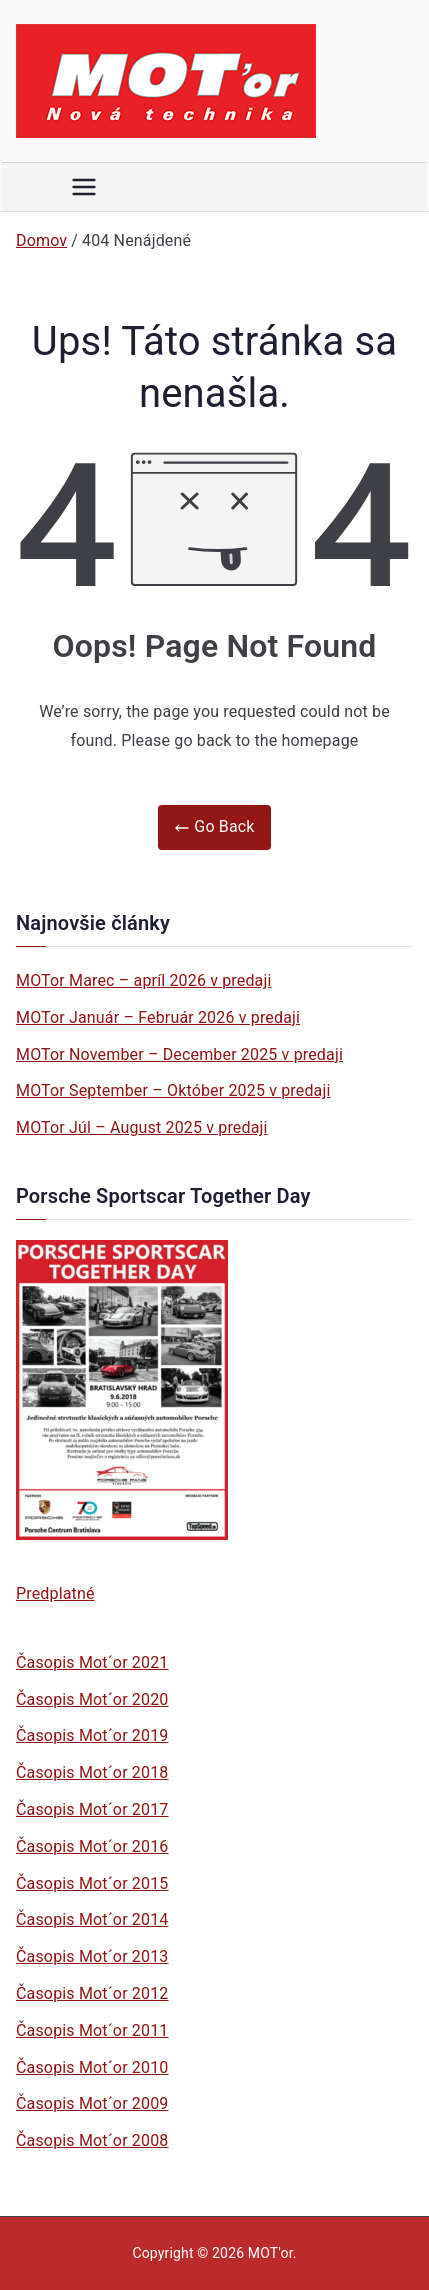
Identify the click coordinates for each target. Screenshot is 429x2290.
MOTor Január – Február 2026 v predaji (158, 1017)
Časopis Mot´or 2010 (92, 2067)
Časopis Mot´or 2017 (92, 1809)
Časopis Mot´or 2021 (92, 1662)
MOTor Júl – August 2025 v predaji (142, 1127)
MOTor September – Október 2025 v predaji (173, 1090)
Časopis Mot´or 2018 (92, 1772)
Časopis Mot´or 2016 (92, 1846)
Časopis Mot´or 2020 (92, 1699)
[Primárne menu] (84, 187)
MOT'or (270, 2253)
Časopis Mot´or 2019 (92, 1735)
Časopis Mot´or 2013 (92, 1956)
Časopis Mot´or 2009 (92, 2103)
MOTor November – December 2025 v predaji (179, 1054)
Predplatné (55, 1593)
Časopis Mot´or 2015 (92, 1883)
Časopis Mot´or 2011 (92, 2030)
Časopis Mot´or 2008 (92, 2140)
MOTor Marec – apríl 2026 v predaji (144, 980)
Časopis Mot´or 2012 (92, 1993)
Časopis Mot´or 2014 (92, 1919)
